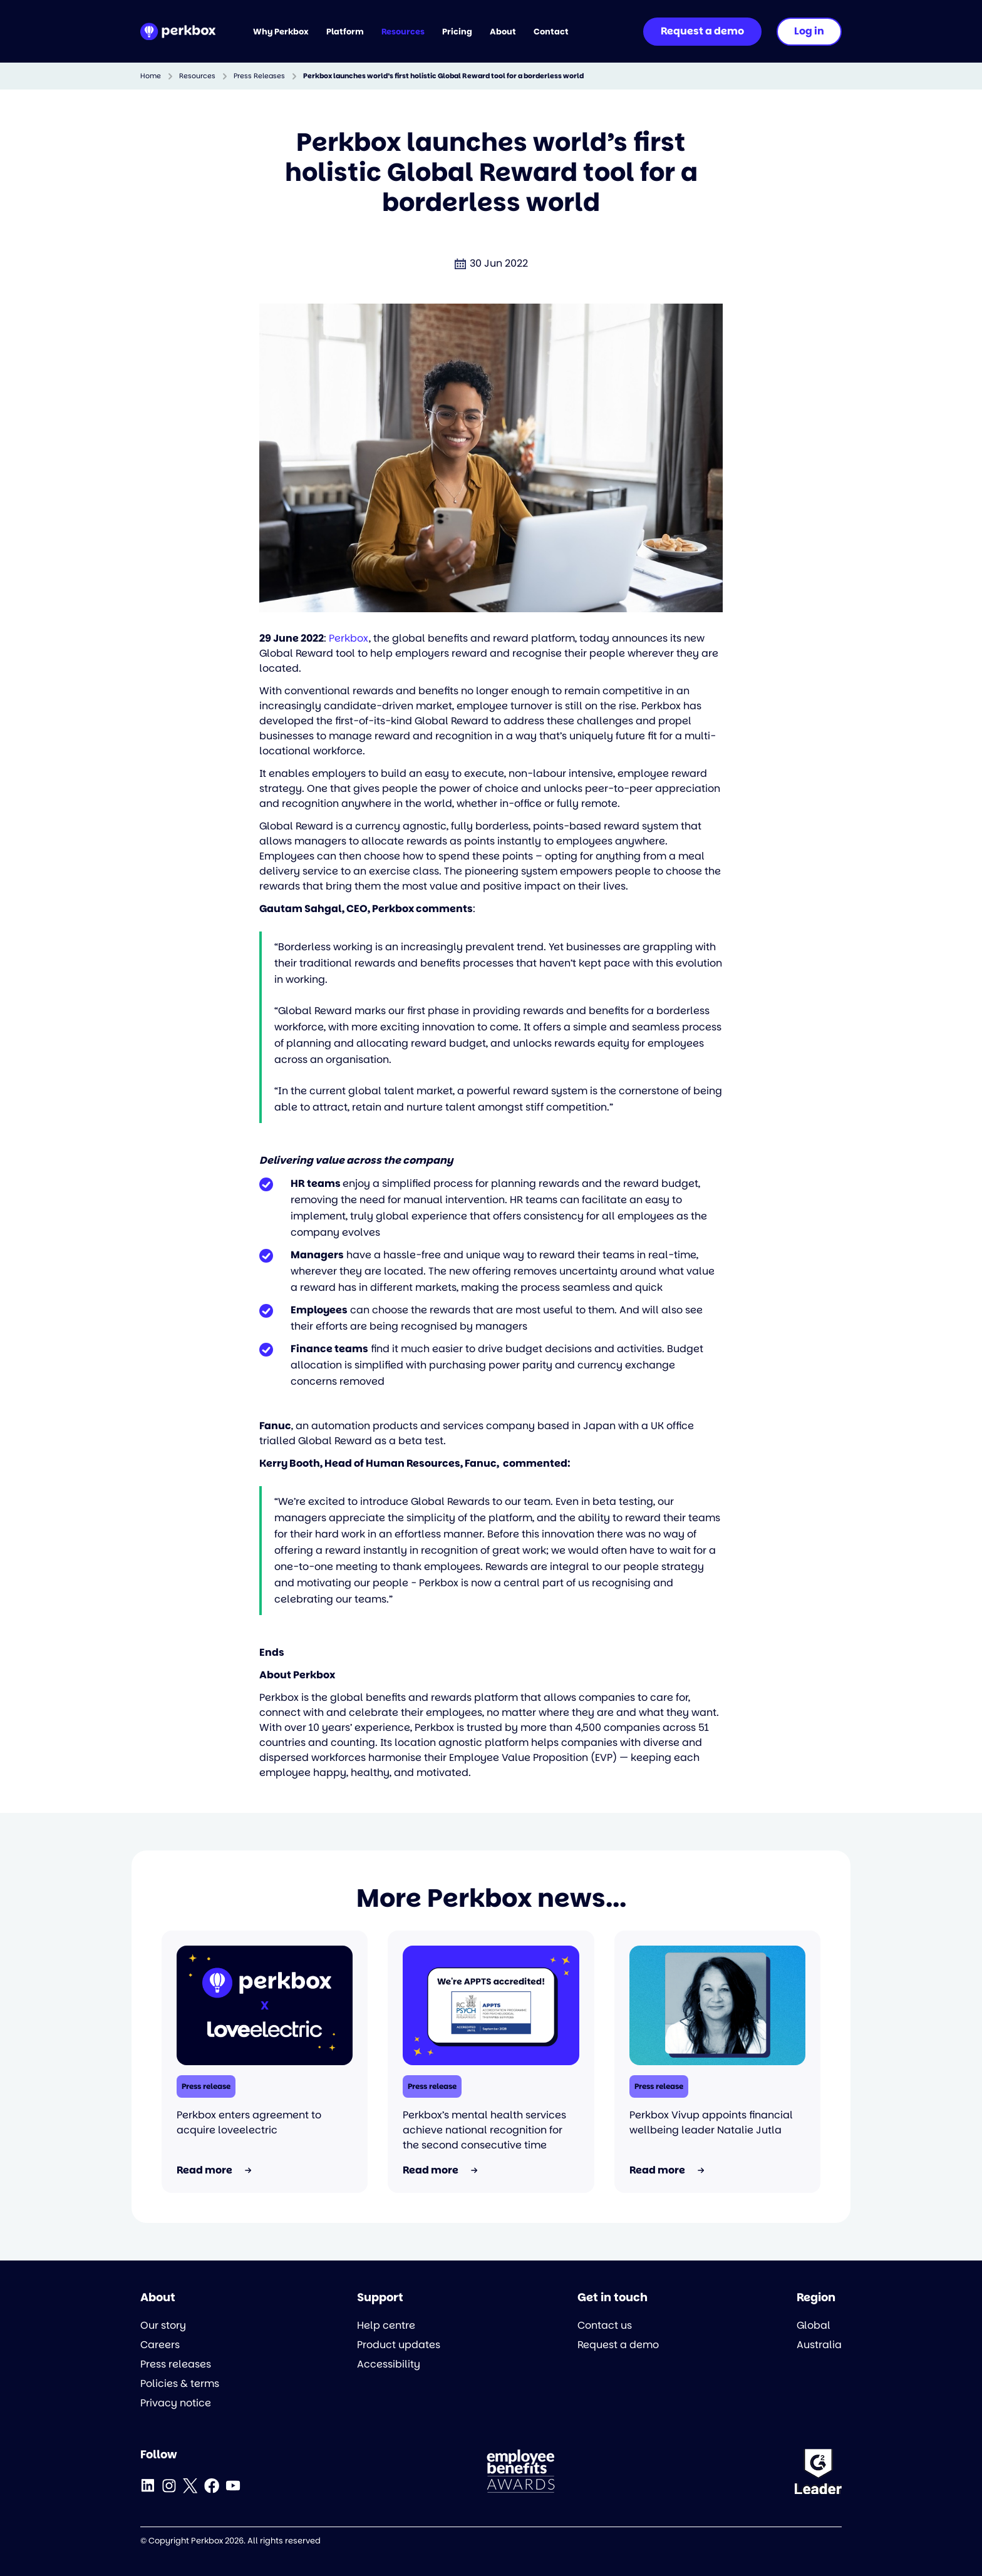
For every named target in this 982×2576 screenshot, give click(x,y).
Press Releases (259, 76)
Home (150, 76)
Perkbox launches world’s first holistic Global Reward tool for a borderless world (443, 76)
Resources (197, 76)
